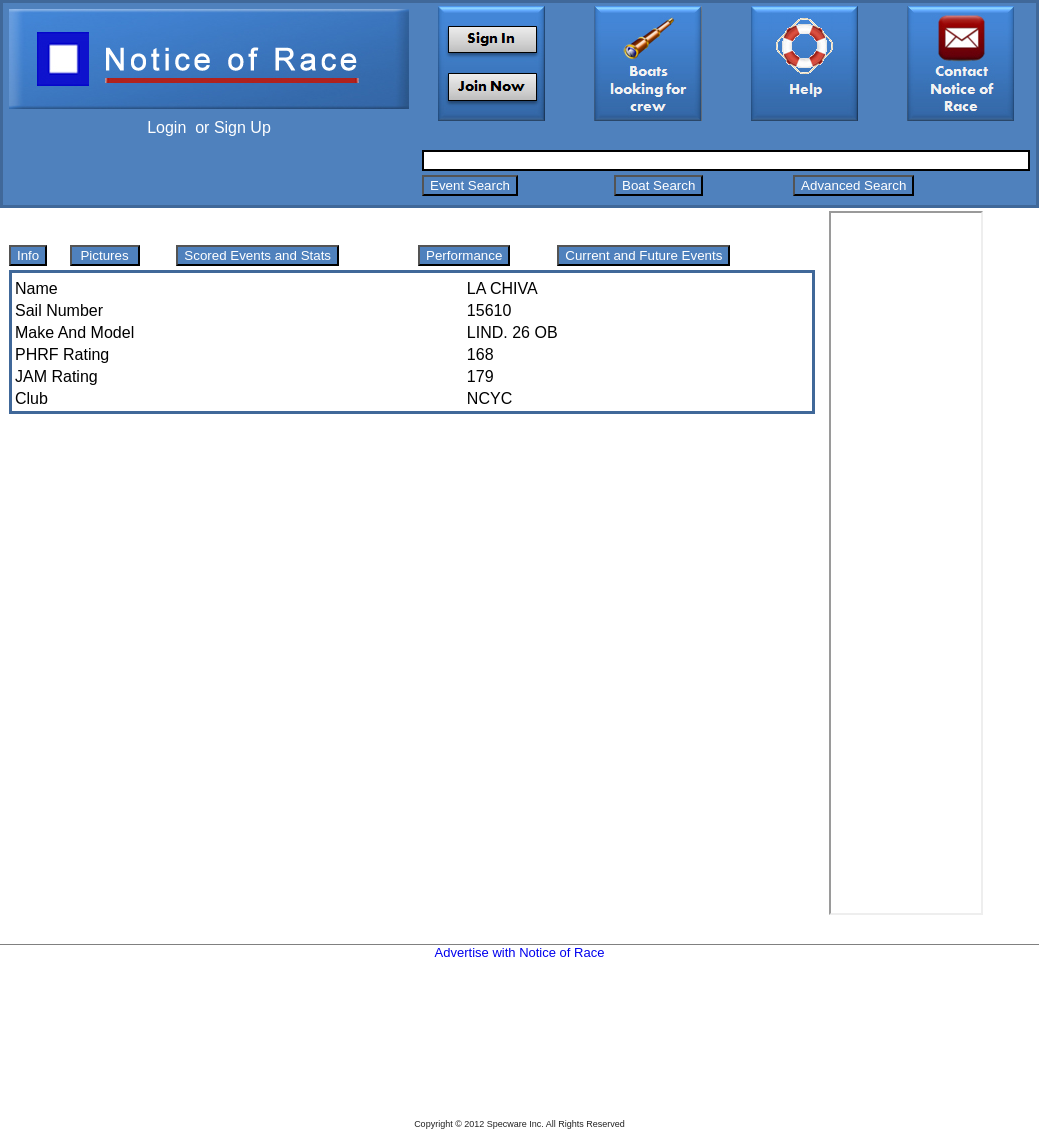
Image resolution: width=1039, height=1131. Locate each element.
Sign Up (242, 127)
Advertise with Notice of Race (520, 952)
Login (166, 127)
